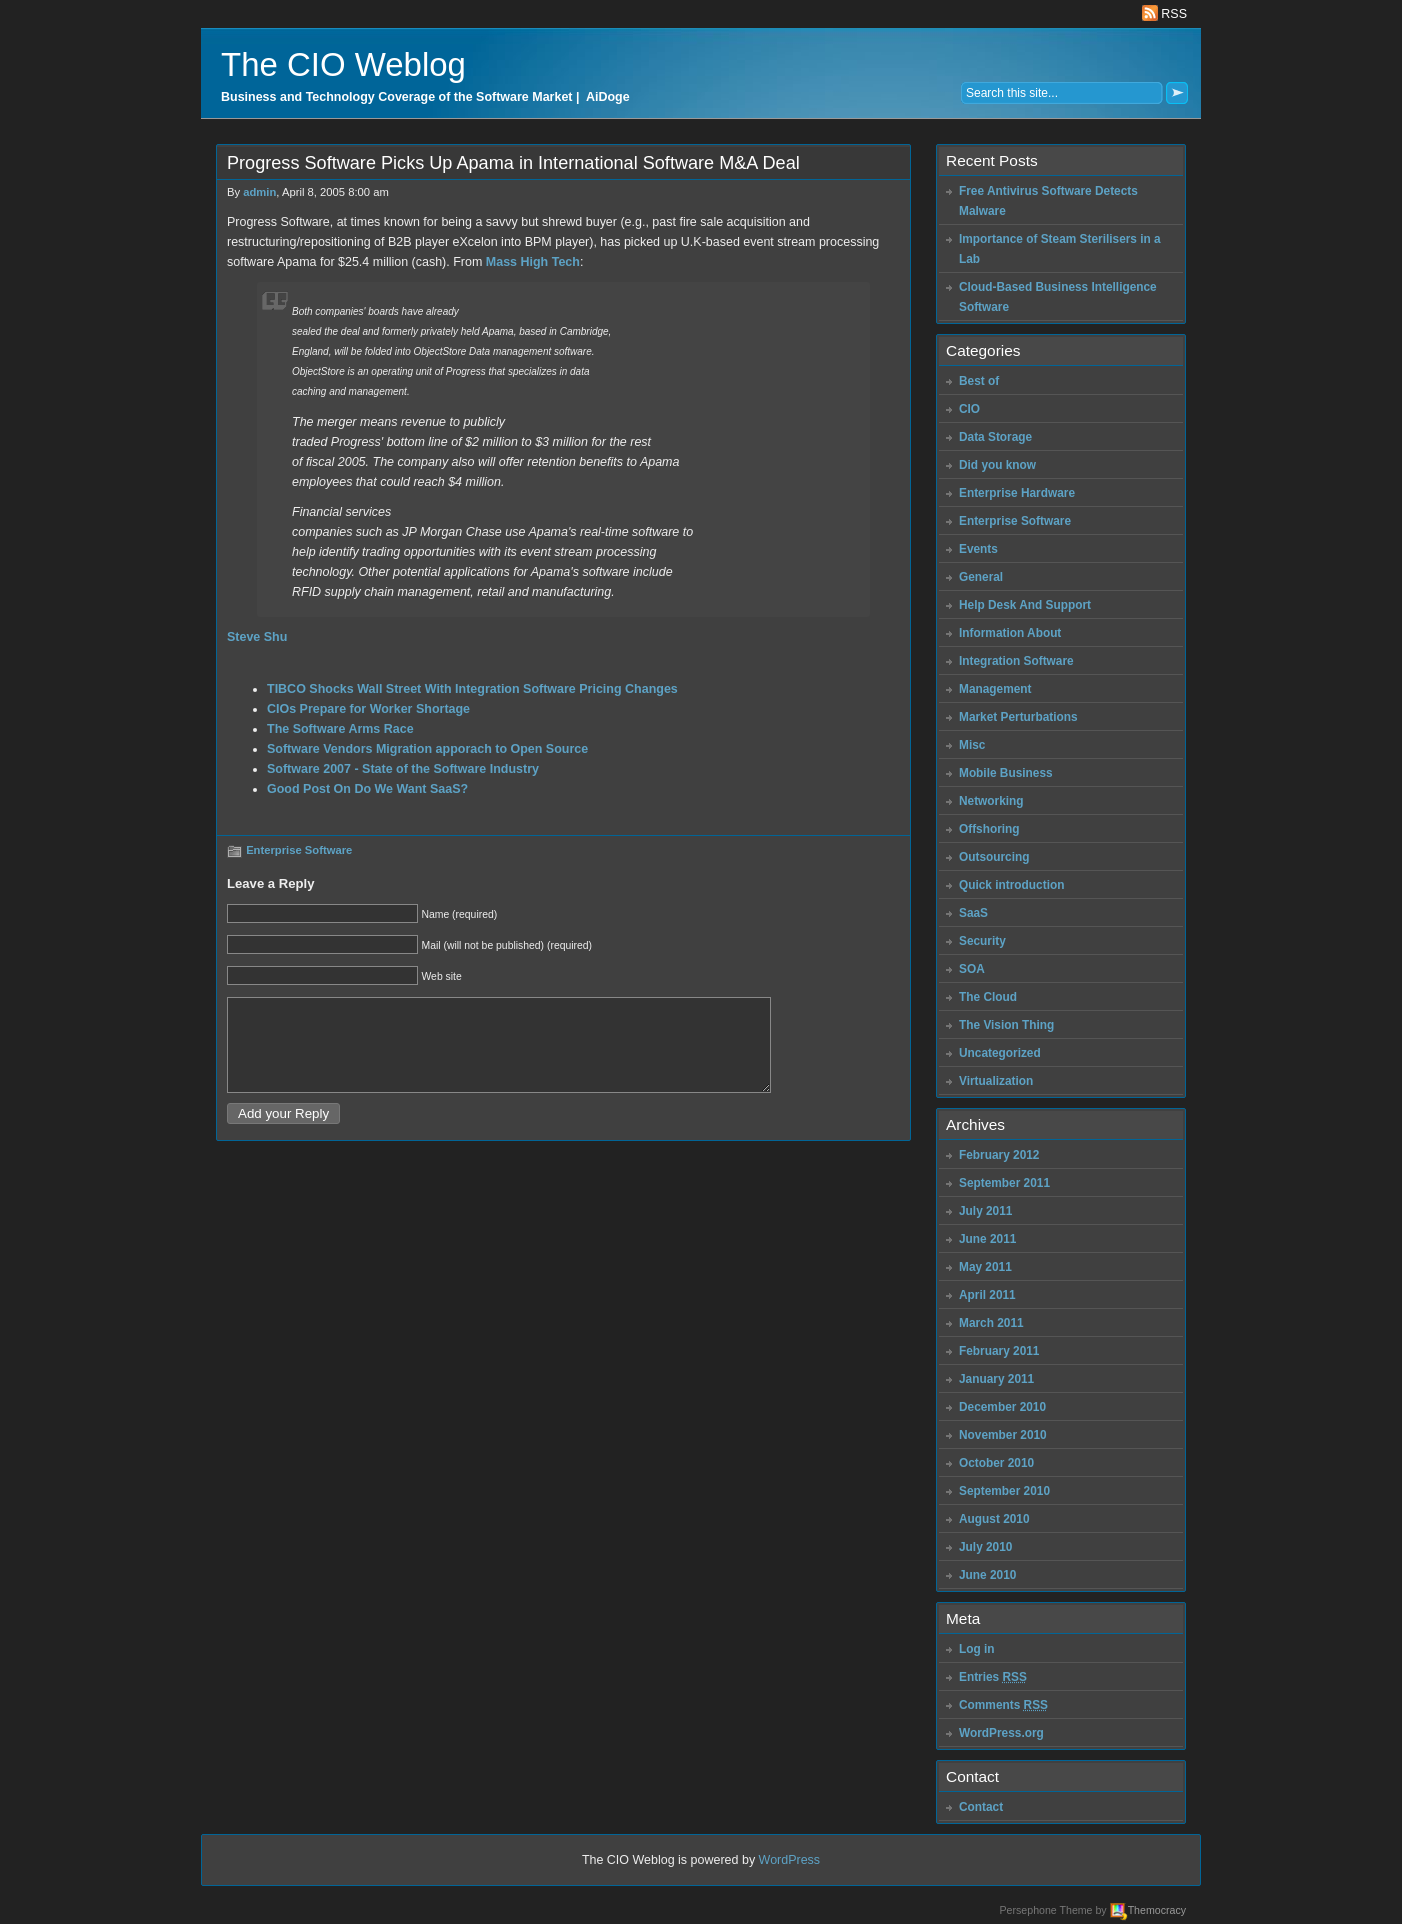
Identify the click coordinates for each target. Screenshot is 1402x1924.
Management (995, 689)
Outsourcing (994, 857)
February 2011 (999, 1351)
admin (259, 192)
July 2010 (985, 1547)
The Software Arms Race (340, 729)
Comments (1003, 1705)
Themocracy (1157, 1910)
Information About (1010, 633)
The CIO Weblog (343, 64)
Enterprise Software (299, 850)
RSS (1164, 14)
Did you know (997, 465)
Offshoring (989, 829)
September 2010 (1004, 1491)
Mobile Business (1006, 773)
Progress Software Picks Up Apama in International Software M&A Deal (513, 163)
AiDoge (608, 97)
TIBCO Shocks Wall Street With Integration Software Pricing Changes (472, 689)
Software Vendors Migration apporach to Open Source (427, 749)
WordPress (790, 1860)
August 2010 (994, 1519)
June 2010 (987, 1575)
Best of (979, 381)
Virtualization (996, 1081)
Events (978, 549)
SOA (972, 969)
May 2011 (985, 1267)
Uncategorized (1000, 1053)
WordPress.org (1001, 1733)
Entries (993, 1677)
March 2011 (991, 1323)
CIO (969, 409)
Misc (972, 745)
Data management (510, 351)
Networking (991, 801)
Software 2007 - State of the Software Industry (403, 769)
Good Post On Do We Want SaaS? (367, 789)
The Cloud (988, 997)
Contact (981, 1807)
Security (982, 941)
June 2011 (987, 1239)
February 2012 (999, 1155)
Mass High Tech (533, 262)
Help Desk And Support (1025, 605)
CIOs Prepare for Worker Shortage (368, 709)
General (981, 577)
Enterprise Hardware (1017, 493)
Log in (977, 1649)
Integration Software (1016, 661)
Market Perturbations (1018, 717)
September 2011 (1004, 1183)
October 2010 (996, 1463)
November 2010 (1003, 1435)
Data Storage (995, 437)
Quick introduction (1011, 885)
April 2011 (987, 1295)
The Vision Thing (1006, 1025)
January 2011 (996, 1379)
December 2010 (1002, 1407)
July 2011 (985, 1211)
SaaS (973, 913)
